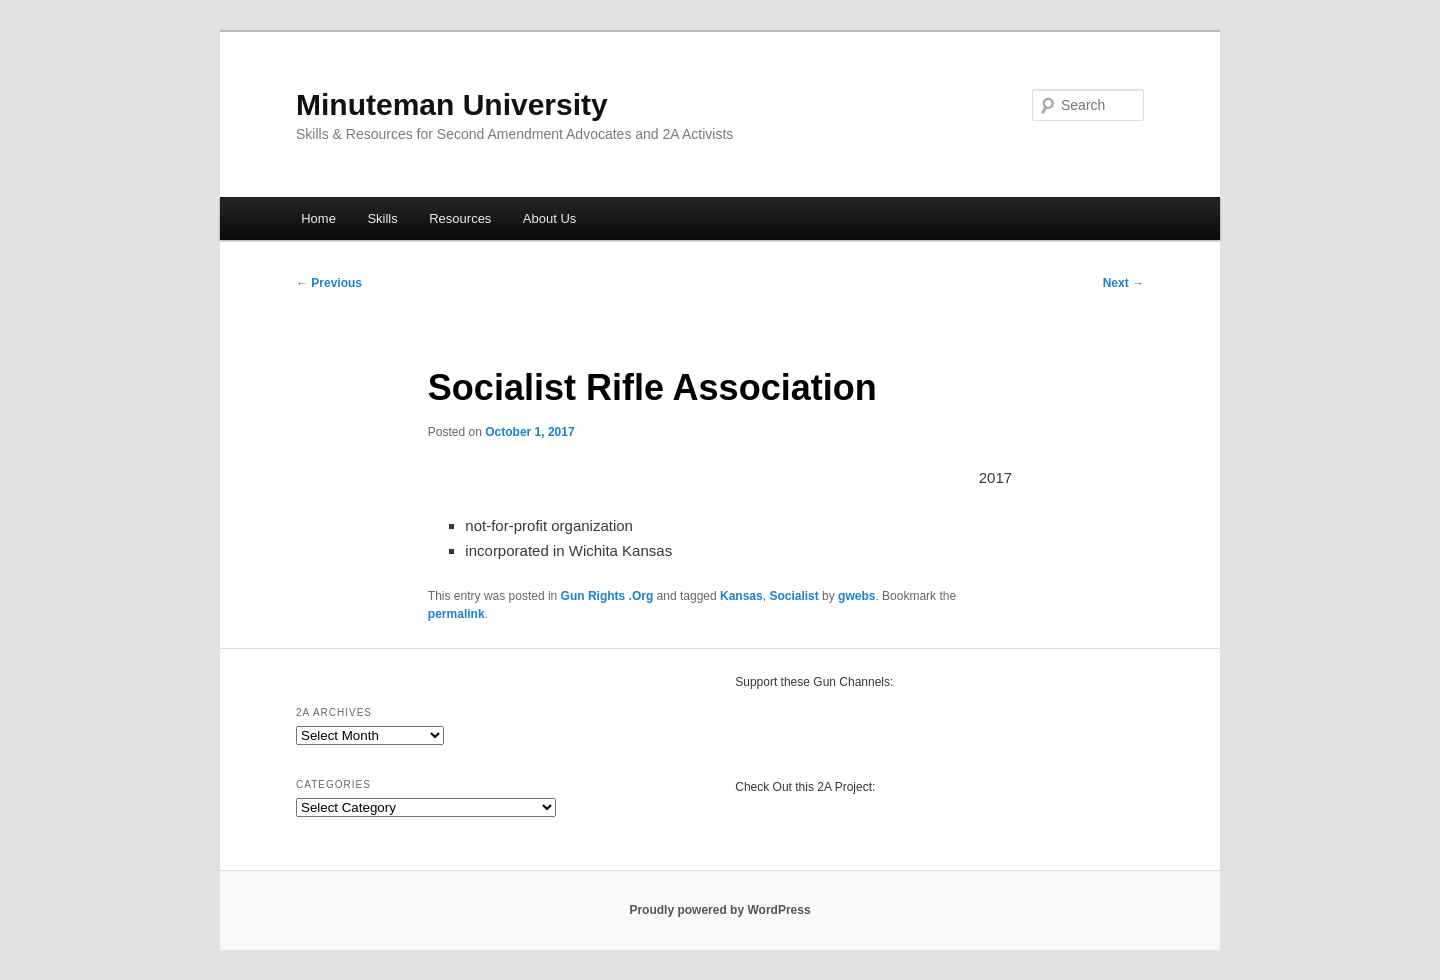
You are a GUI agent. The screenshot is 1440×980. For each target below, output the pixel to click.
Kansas (741, 596)
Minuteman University (452, 104)
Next (1123, 283)
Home (318, 218)
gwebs (856, 596)
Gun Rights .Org (607, 596)
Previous (329, 283)
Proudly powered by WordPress (719, 910)
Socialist (793, 596)
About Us (549, 218)
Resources (460, 218)
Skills (382, 218)
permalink (456, 614)
